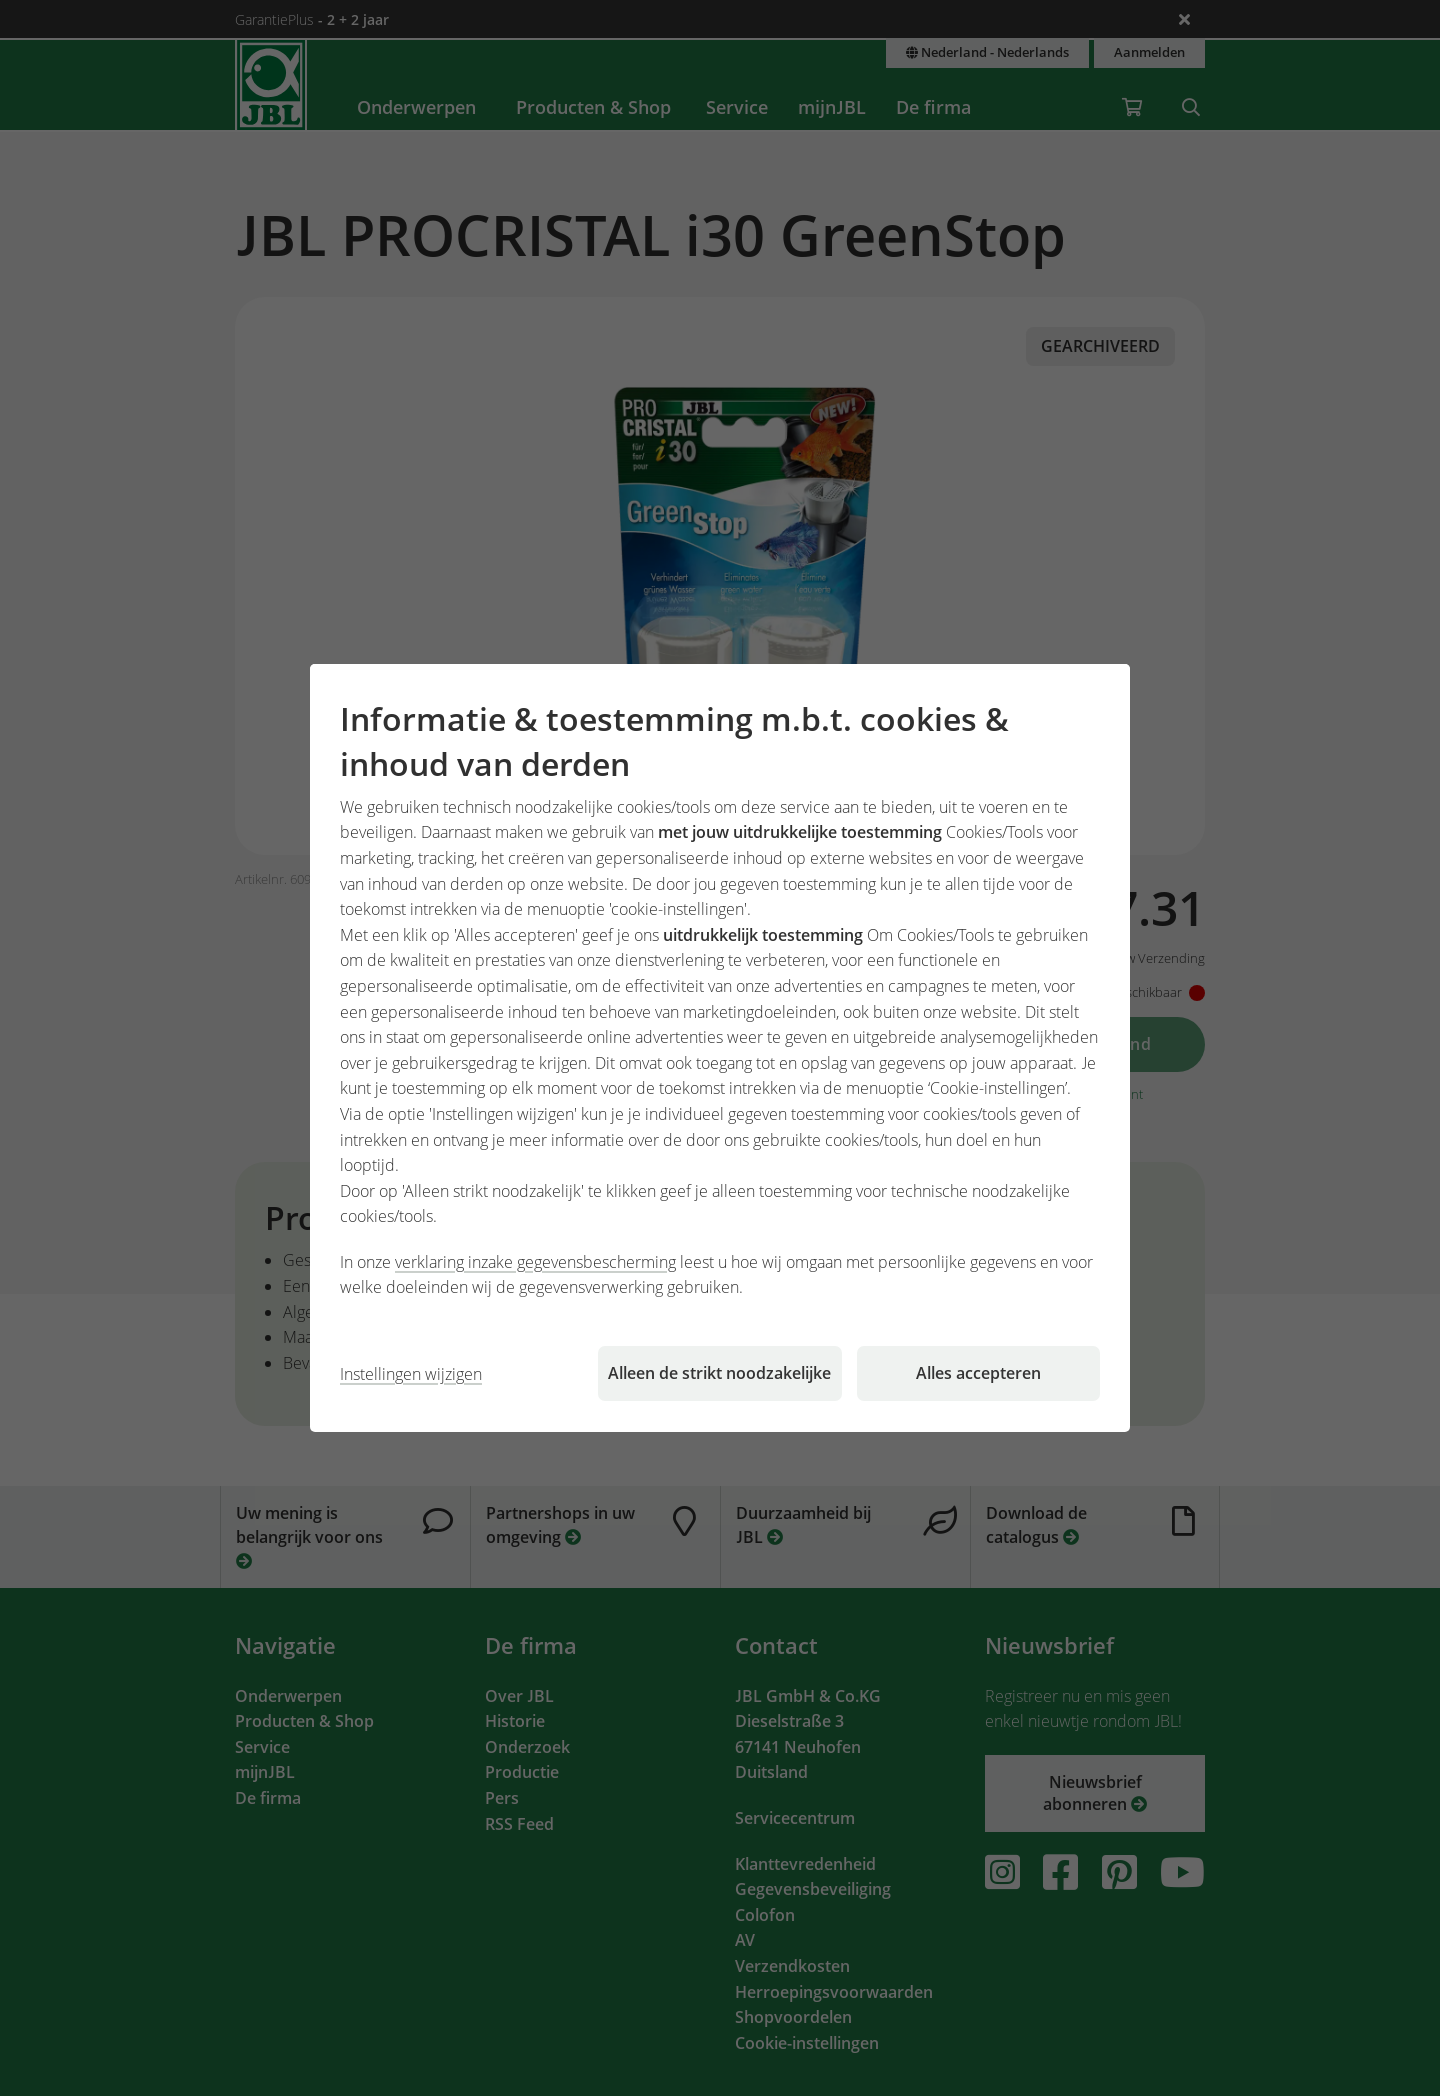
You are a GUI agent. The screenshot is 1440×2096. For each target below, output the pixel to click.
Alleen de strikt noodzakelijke (719, 1373)
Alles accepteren (978, 1373)
